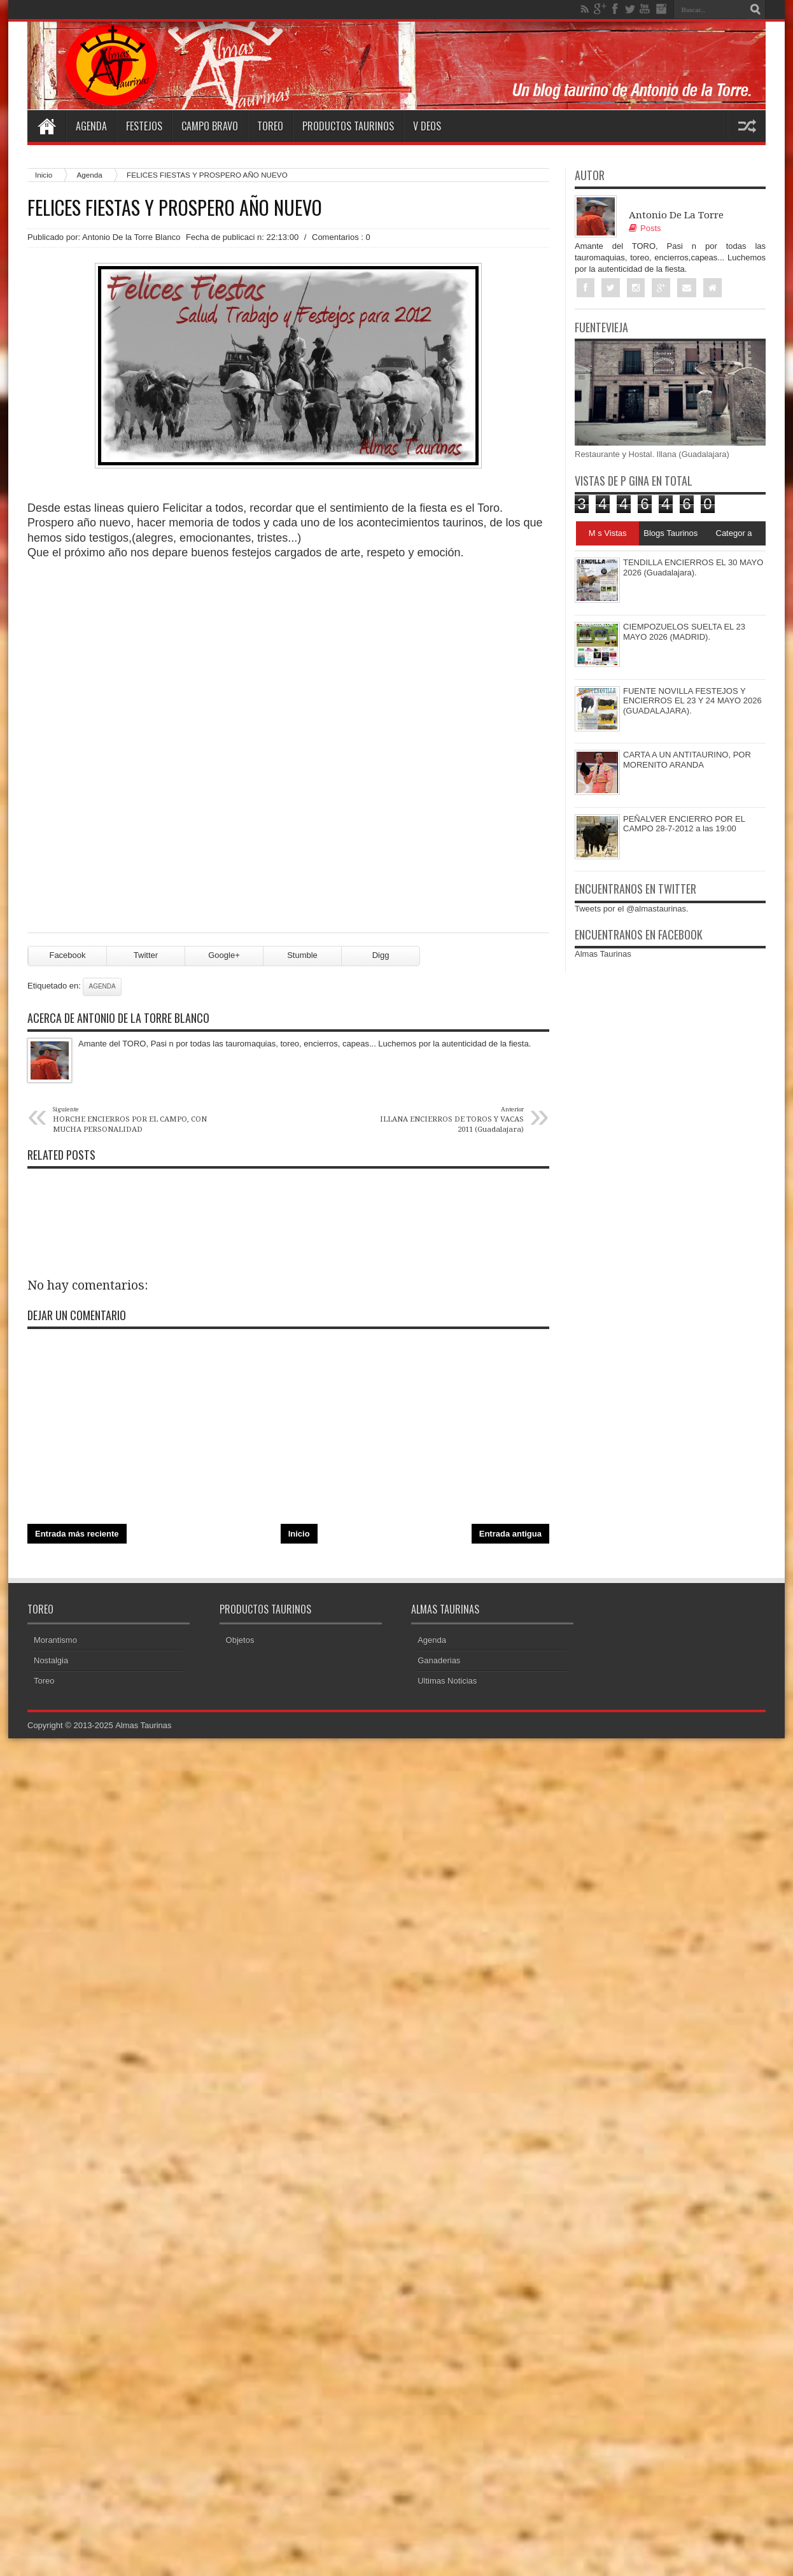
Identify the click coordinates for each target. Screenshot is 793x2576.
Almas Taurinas (603, 954)
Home (46, 126)
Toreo (270, 126)
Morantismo (55, 1640)
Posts (645, 228)
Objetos (240, 1640)
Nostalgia (51, 1661)
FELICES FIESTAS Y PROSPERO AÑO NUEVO (174, 207)
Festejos (144, 126)
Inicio (43, 175)
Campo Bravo (209, 126)
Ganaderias (439, 1661)
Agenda (91, 126)
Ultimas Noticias (447, 1681)
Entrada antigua (510, 1534)
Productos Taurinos (348, 126)
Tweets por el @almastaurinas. (632, 908)
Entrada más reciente (77, 1534)
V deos (427, 126)
